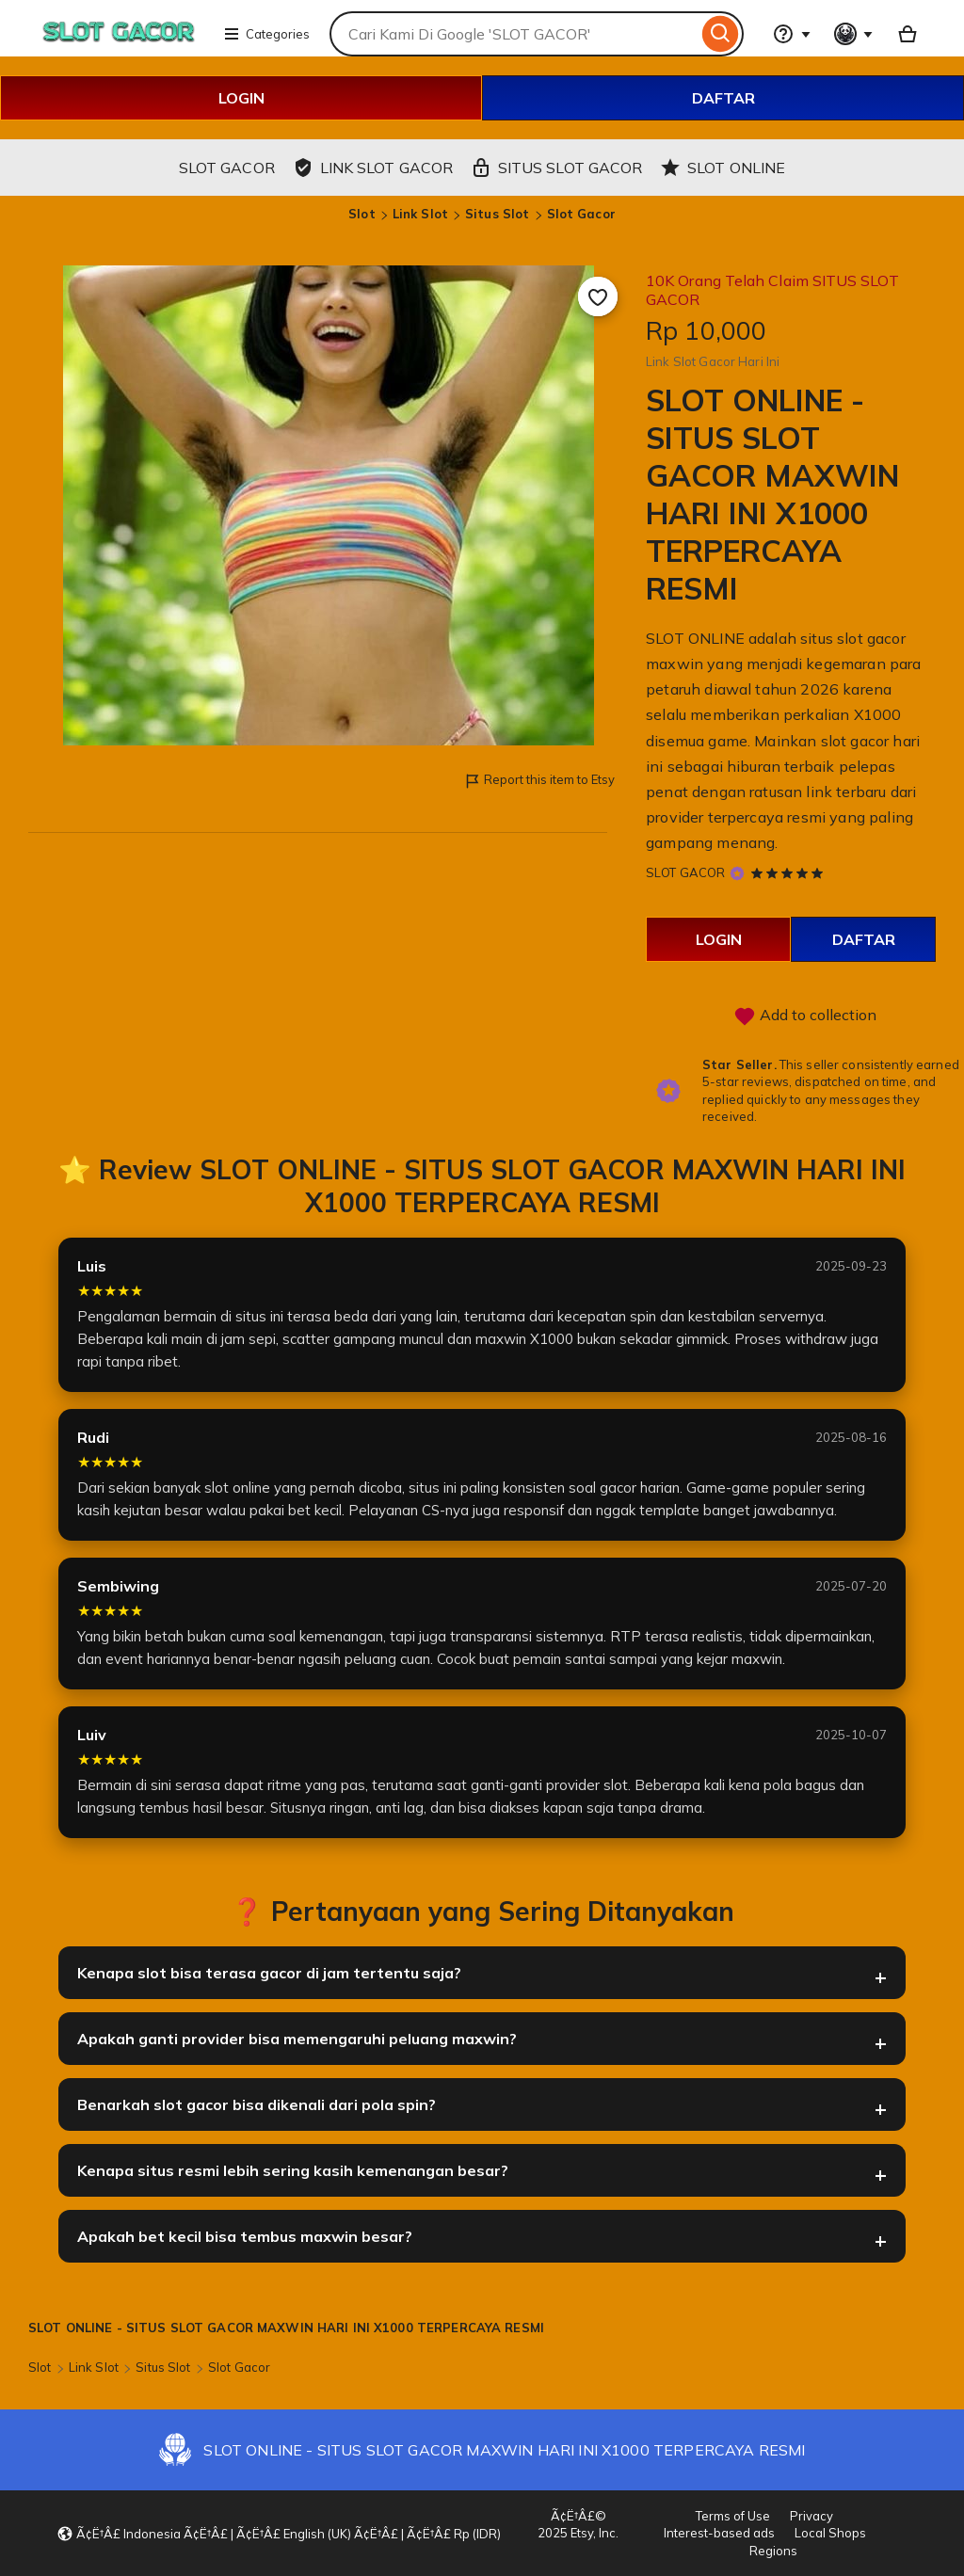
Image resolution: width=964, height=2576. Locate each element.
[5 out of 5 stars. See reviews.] (789, 872)
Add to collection (804, 1016)
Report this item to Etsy (539, 781)
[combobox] (513, 33)
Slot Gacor (581, 213)
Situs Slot (497, 213)
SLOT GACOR (685, 872)
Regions (773, 2550)
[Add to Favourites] (598, 296)
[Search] (721, 33)
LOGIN (241, 97)
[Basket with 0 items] (907, 33)
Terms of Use (733, 2515)
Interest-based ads (719, 2532)
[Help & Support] (792, 33)
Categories (266, 33)
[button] (278, 2534)
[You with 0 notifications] (854, 33)
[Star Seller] (737, 874)
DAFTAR (723, 97)
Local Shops (830, 2532)
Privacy (811, 2515)
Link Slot (420, 213)
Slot (362, 213)
